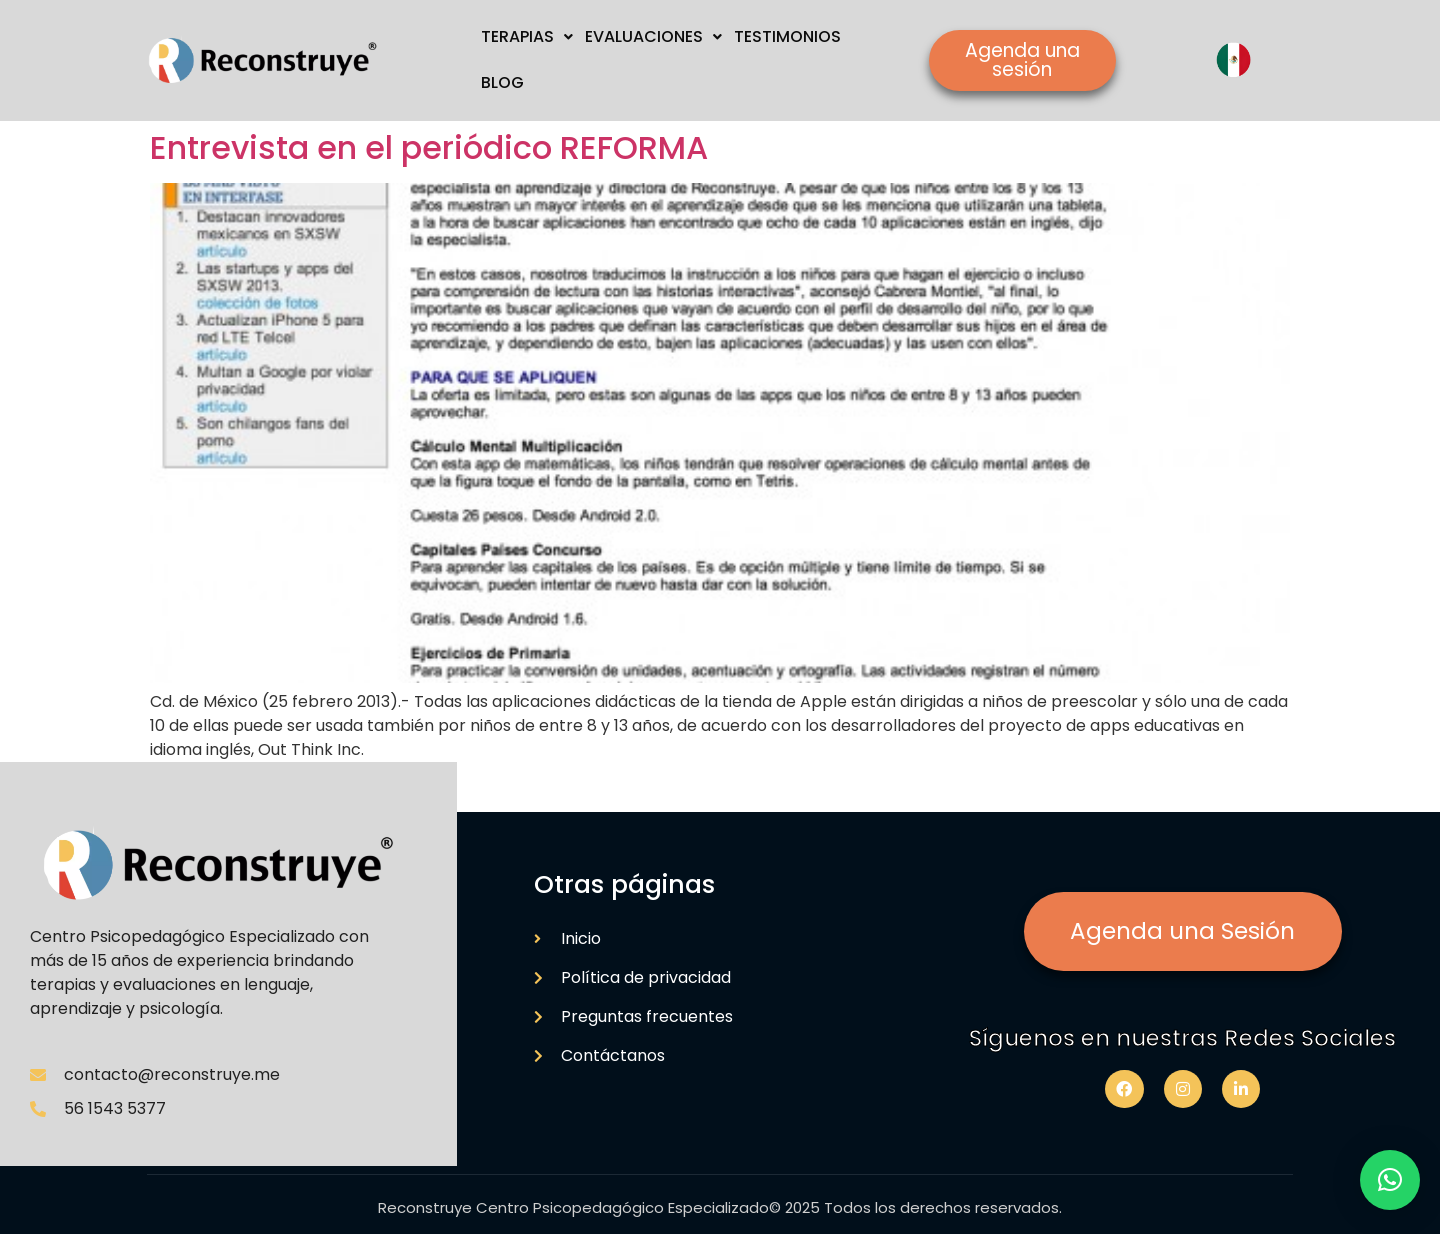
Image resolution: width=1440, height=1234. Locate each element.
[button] (1390, 1180)
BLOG (502, 82)
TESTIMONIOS (787, 36)
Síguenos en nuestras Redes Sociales (1182, 1038)
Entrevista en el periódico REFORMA (429, 147)
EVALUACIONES (653, 36)
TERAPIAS (527, 36)
